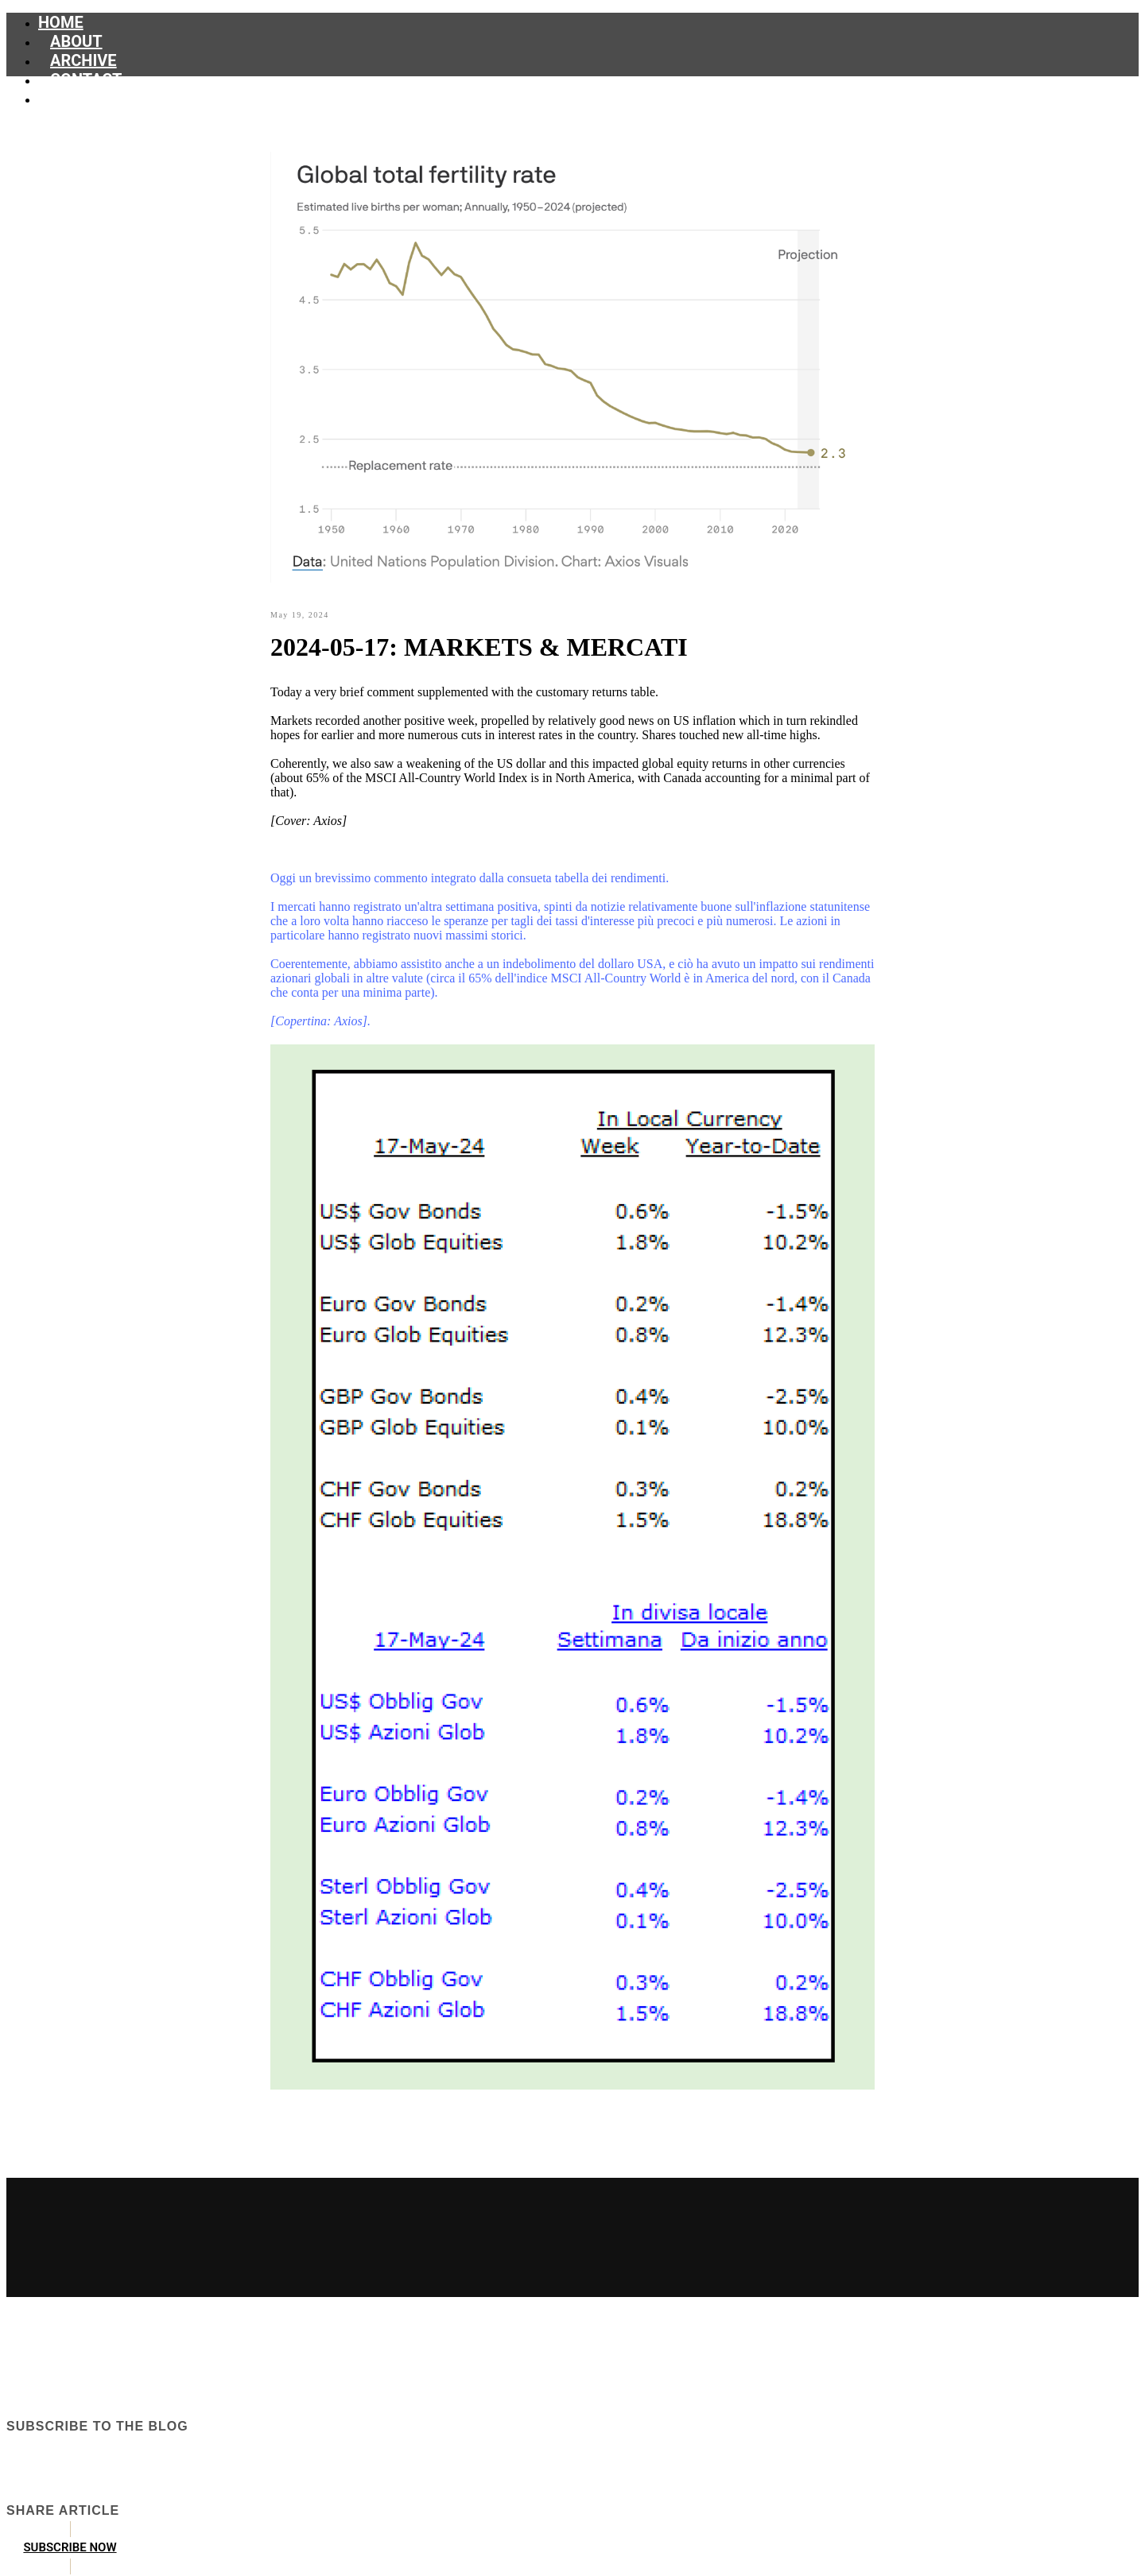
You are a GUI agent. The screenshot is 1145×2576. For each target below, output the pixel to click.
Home (60, 22)
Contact (86, 79)
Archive (83, 60)
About (76, 41)
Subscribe (92, 98)
